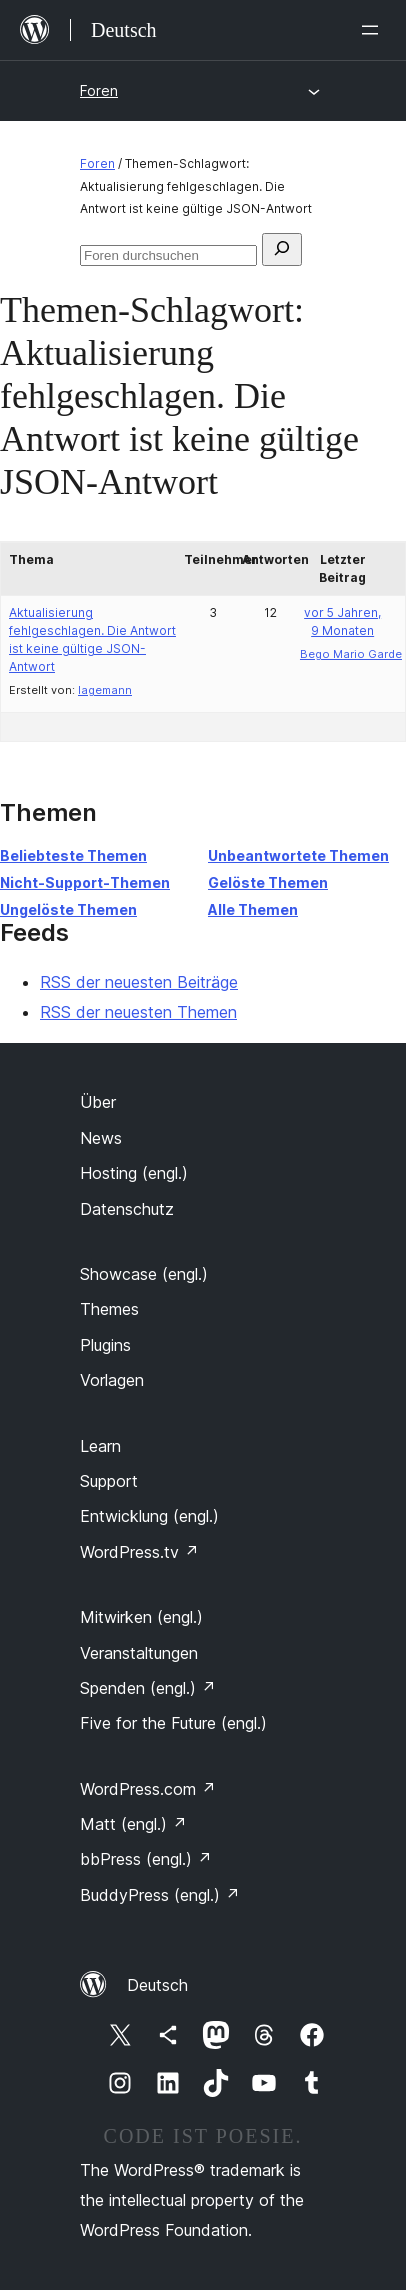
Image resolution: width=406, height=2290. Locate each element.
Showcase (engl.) (144, 1274)
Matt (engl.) (133, 1824)
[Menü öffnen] (374, 30)
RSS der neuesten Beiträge (139, 982)
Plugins (105, 1345)
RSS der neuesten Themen (138, 1012)
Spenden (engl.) (148, 1688)
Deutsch (157, 1985)
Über (98, 1102)
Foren (99, 90)
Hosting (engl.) (134, 1173)
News (101, 1138)
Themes (109, 1309)
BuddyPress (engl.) (160, 1895)
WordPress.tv (139, 1552)
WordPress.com (148, 1789)
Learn (100, 1446)
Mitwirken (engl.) (141, 1617)
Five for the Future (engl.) (173, 1723)
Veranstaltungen (139, 1653)
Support (109, 1481)
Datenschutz (127, 1209)
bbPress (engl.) (146, 1859)
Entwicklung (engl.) (149, 1516)
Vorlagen (112, 1380)
